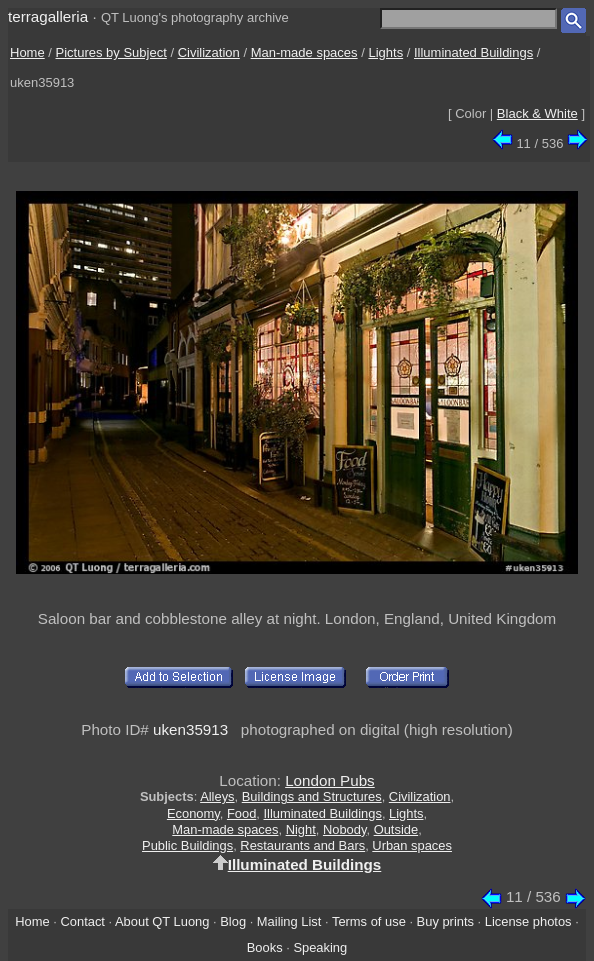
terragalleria (48, 16)
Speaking (320, 947)
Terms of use (369, 921)
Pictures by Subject (111, 52)
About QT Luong (162, 921)
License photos (528, 921)
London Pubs (330, 780)
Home (27, 52)
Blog (233, 921)
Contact (82, 921)
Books (265, 947)
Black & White (537, 113)
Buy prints (445, 921)
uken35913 (190, 729)
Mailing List (289, 921)
